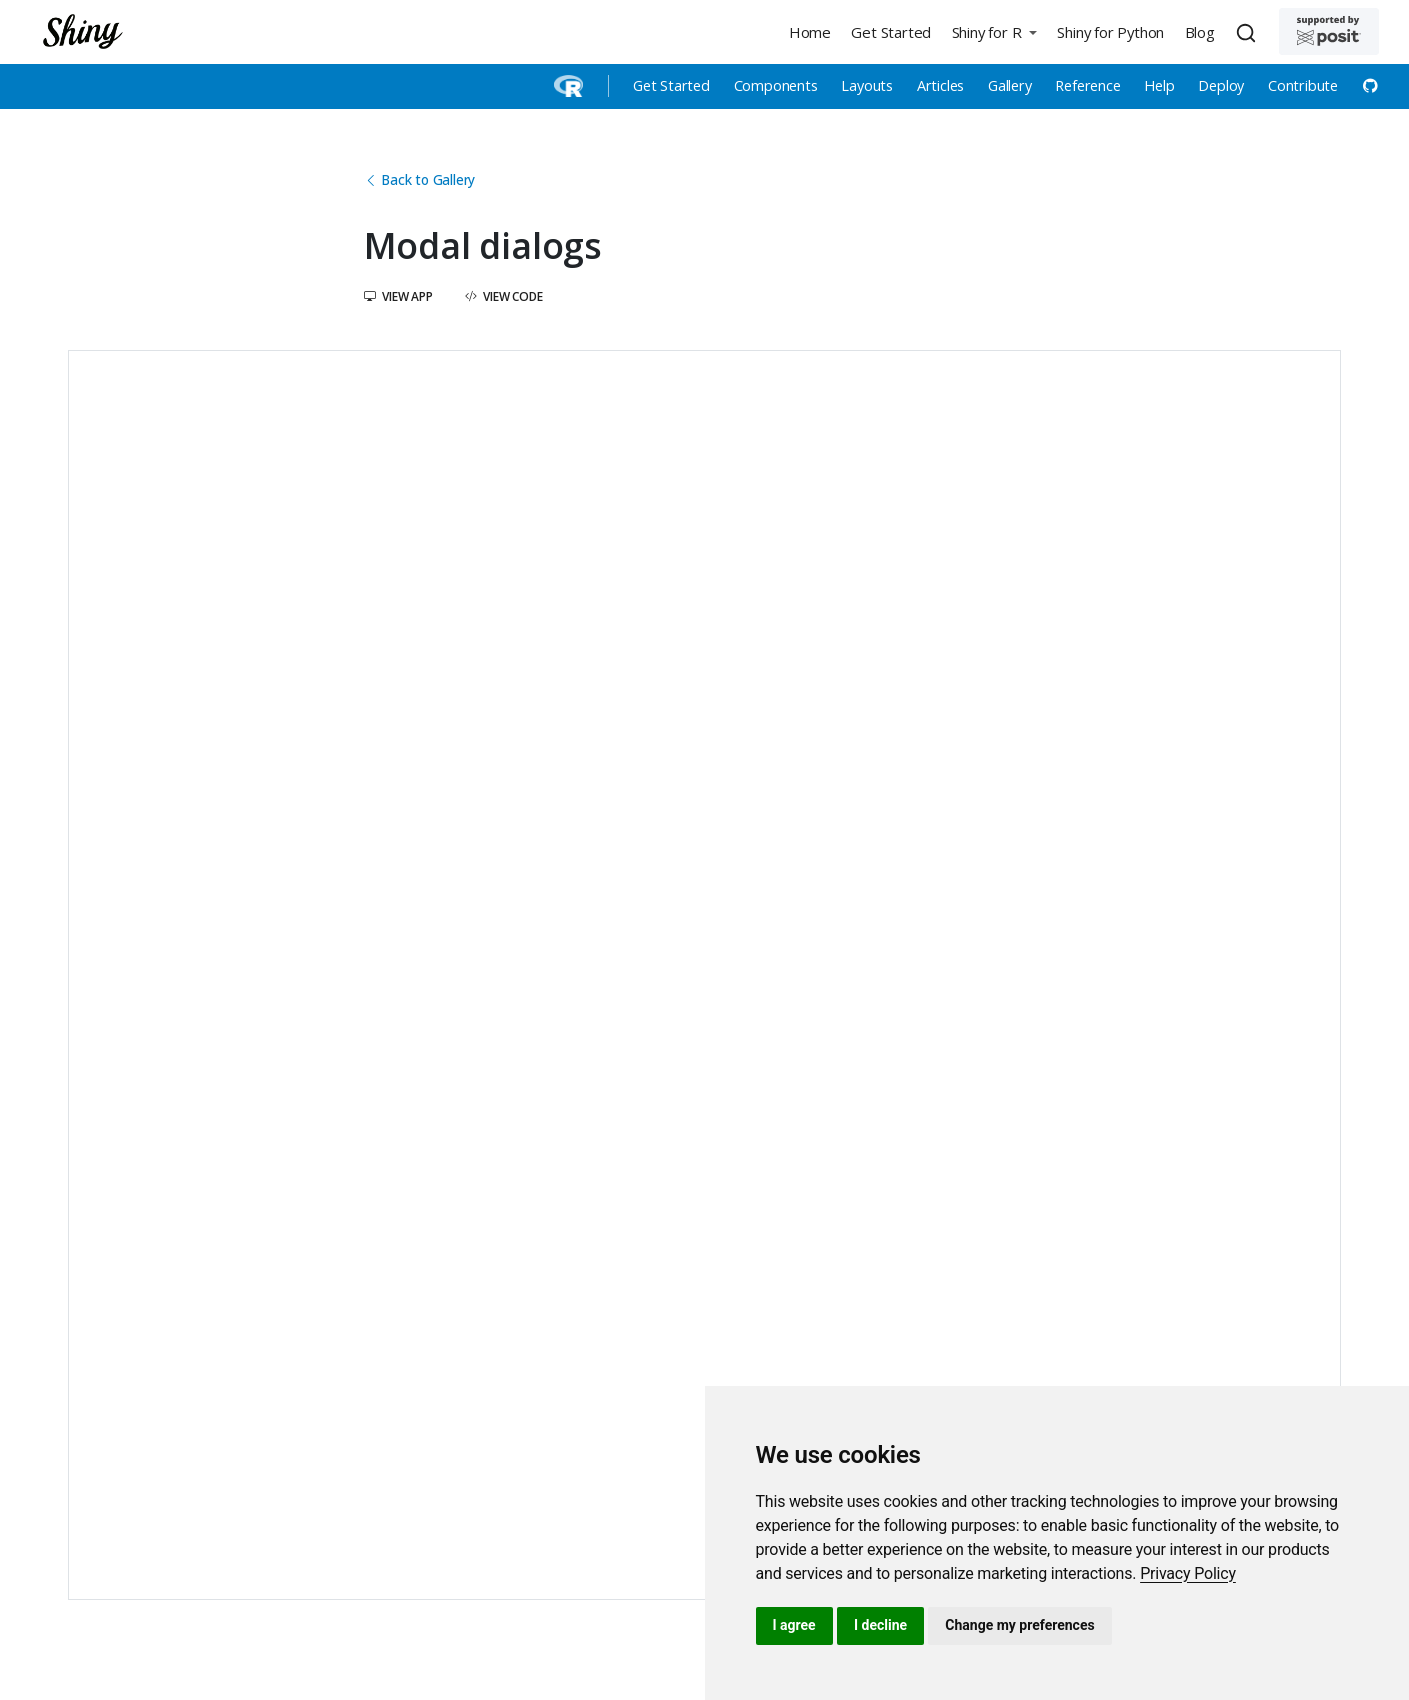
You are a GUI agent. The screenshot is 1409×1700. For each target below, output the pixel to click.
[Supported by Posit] (1329, 31)
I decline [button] (880, 1625)
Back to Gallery (420, 179)
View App (398, 296)
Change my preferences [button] (1019, 1625)
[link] (1188, 1573)
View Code (504, 296)
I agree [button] (794, 1625)
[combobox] (1249, 32)
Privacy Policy (1188, 1573)
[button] (994, 31)
